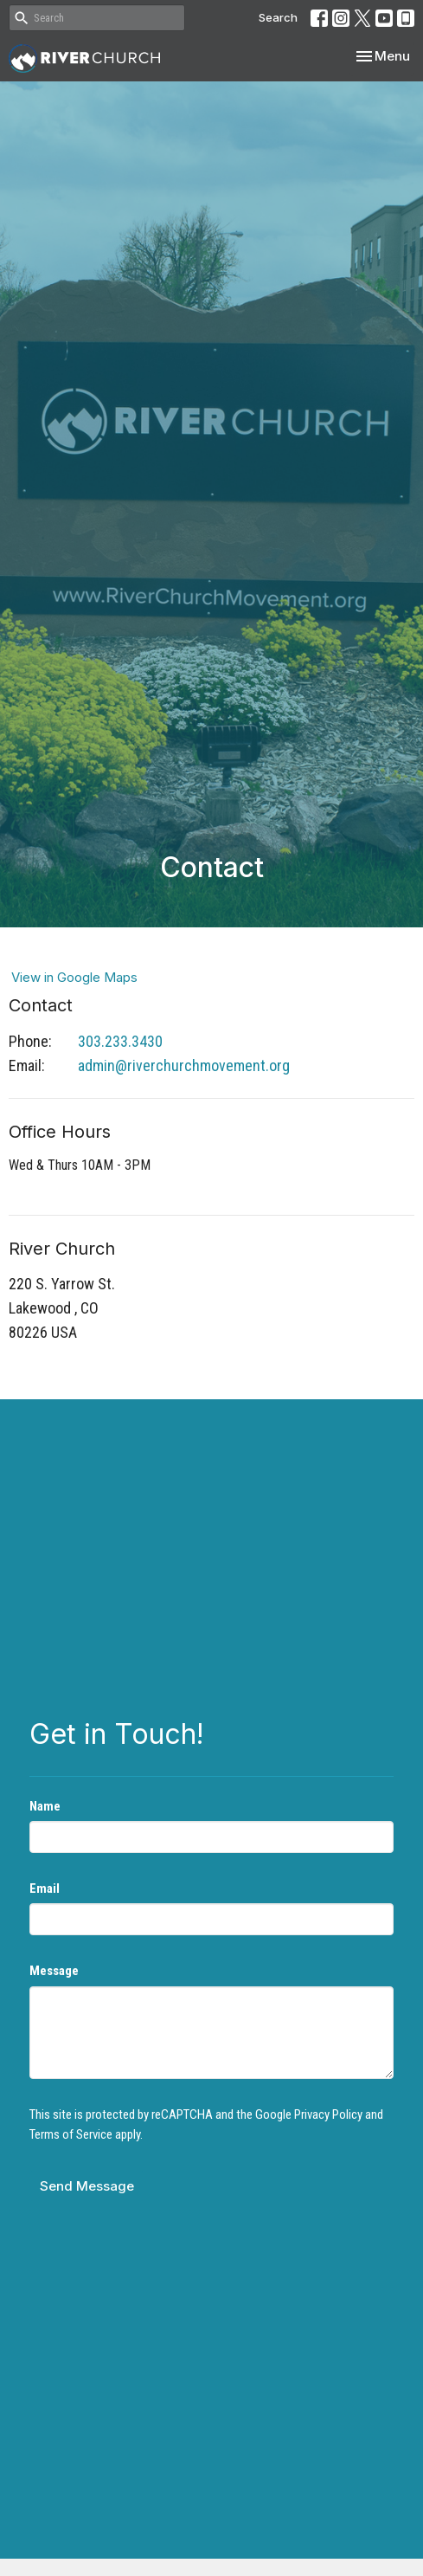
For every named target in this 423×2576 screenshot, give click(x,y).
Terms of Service (70, 2134)
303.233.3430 (120, 1041)
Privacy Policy (328, 2114)
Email (44, 1888)
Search (278, 17)
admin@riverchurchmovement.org (184, 1065)
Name (45, 1806)
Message (54, 1971)
